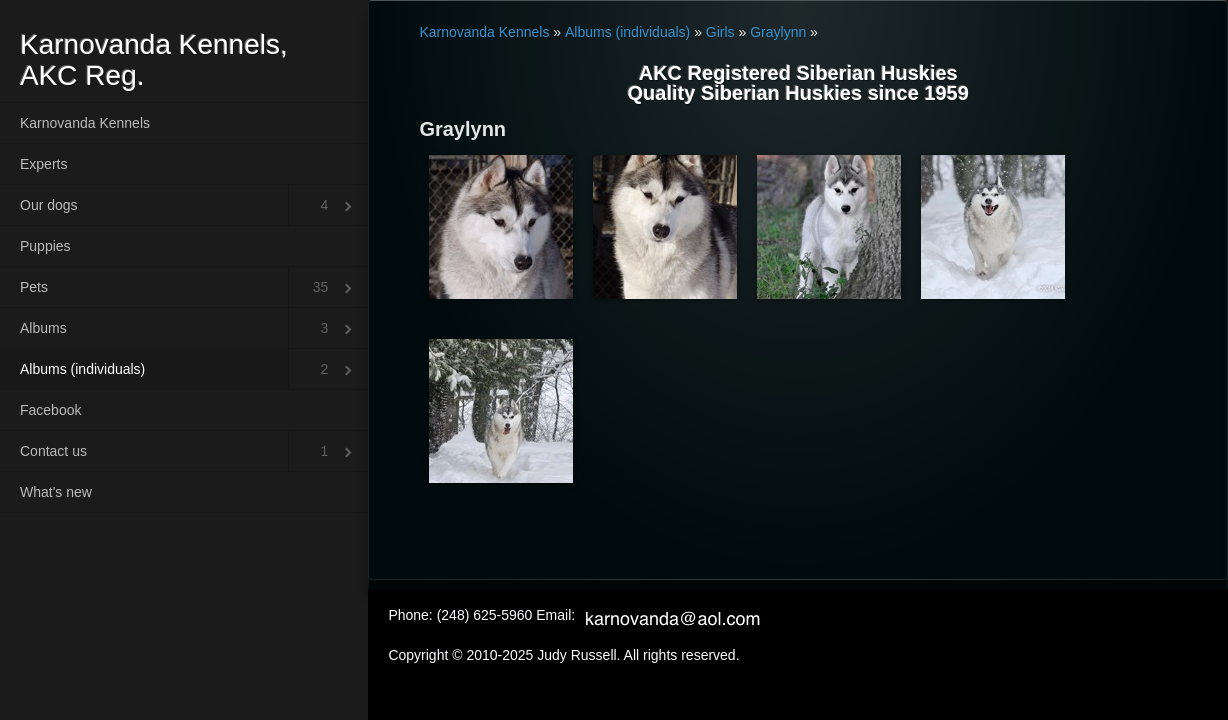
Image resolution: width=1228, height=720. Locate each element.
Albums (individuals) (82, 369)
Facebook (50, 410)
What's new (56, 492)
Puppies (45, 246)
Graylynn (778, 32)
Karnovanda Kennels (85, 123)
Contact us (53, 451)
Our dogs (49, 205)
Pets (34, 287)
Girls (720, 32)
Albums (43, 328)
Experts (43, 164)
